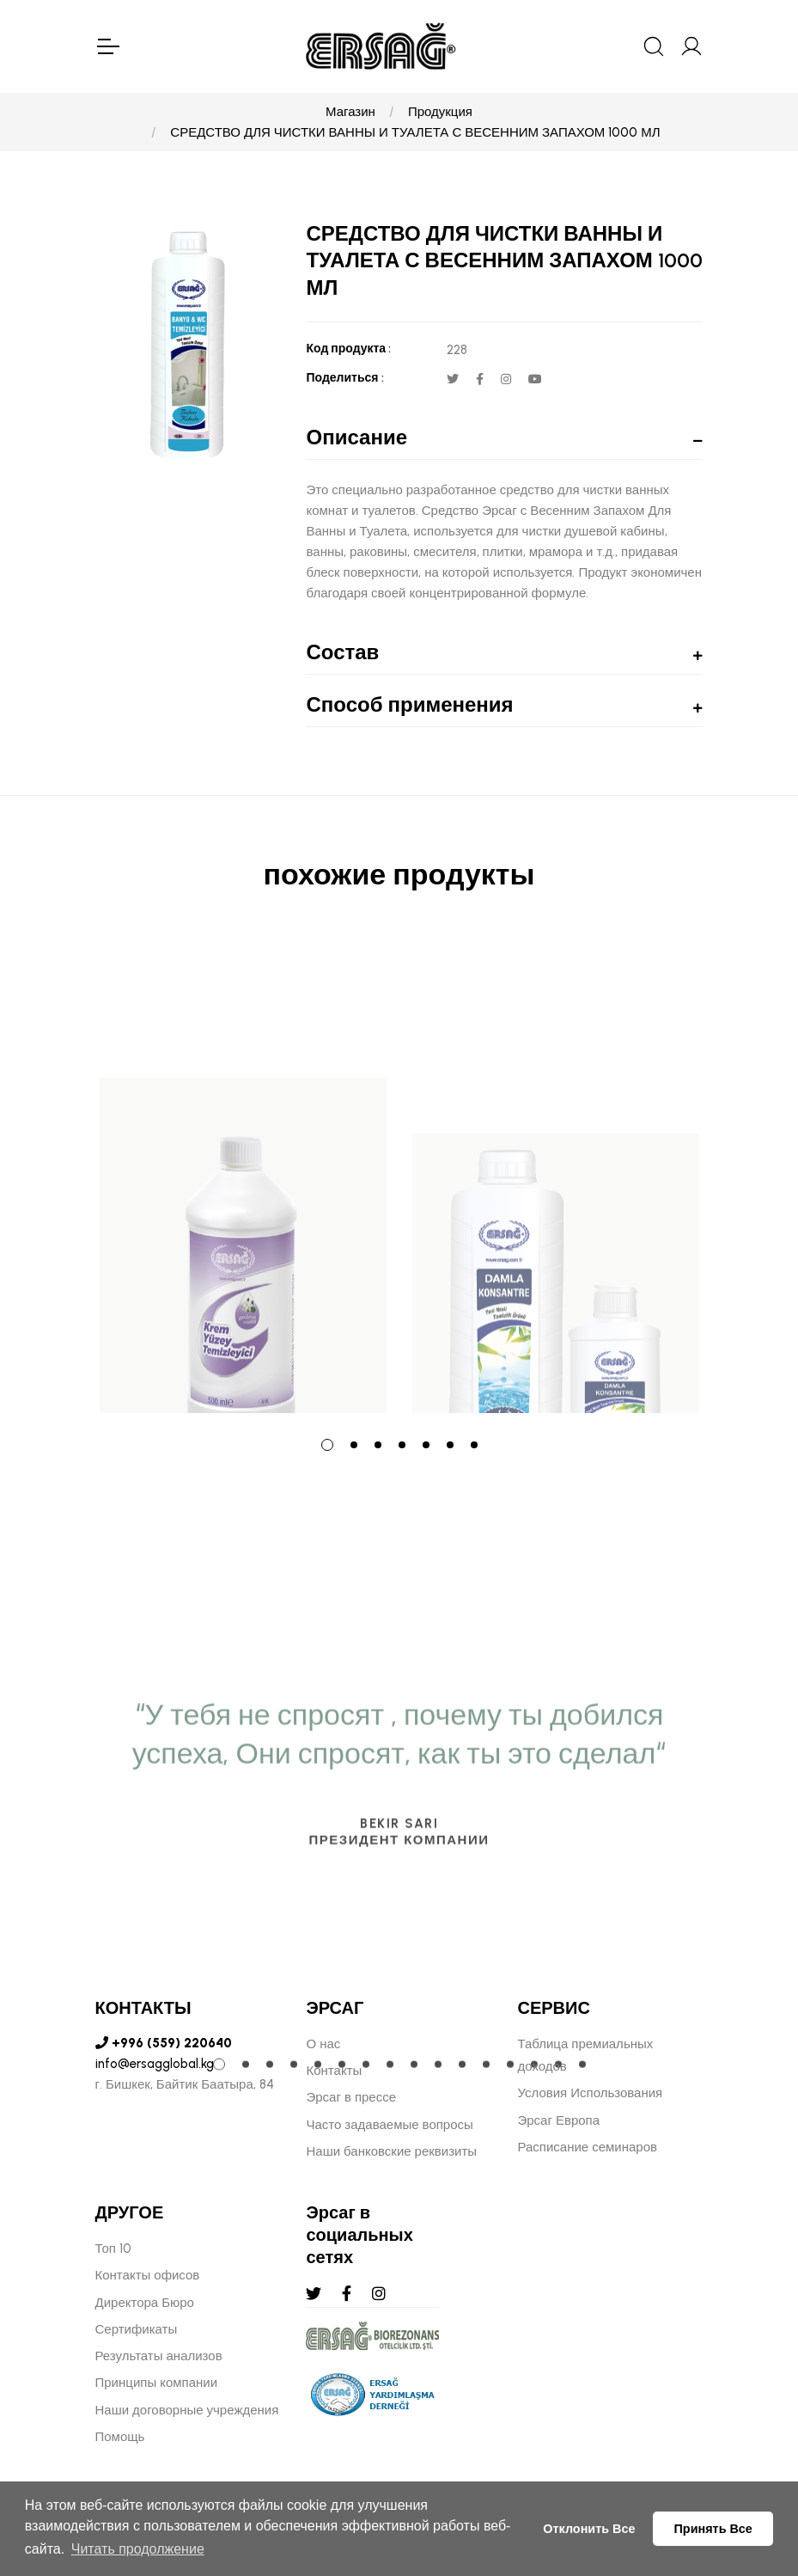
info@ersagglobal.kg (154, 2063)
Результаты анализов (158, 2356)
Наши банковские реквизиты (391, 2151)
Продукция (440, 111)
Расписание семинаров (587, 2147)
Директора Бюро (144, 2302)
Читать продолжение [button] (137, 2549)
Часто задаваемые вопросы (389, 2124)
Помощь (120, 2436)
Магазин (350, 111)
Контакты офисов (147, 2275)
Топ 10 (113, 2248)
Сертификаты (136, 2329)
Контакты (334, 2070)
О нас (323, 2044)
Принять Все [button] (713, 2529)
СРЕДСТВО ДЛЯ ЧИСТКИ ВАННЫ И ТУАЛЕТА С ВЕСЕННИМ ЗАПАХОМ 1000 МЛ (415, 132)
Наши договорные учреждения (187, 2410)
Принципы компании (156, 2382)
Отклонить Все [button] (589, 2529)
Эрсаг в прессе (351, 2097)
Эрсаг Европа (558, 2120)
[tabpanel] (243, 1176)
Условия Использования (589, 2093)
